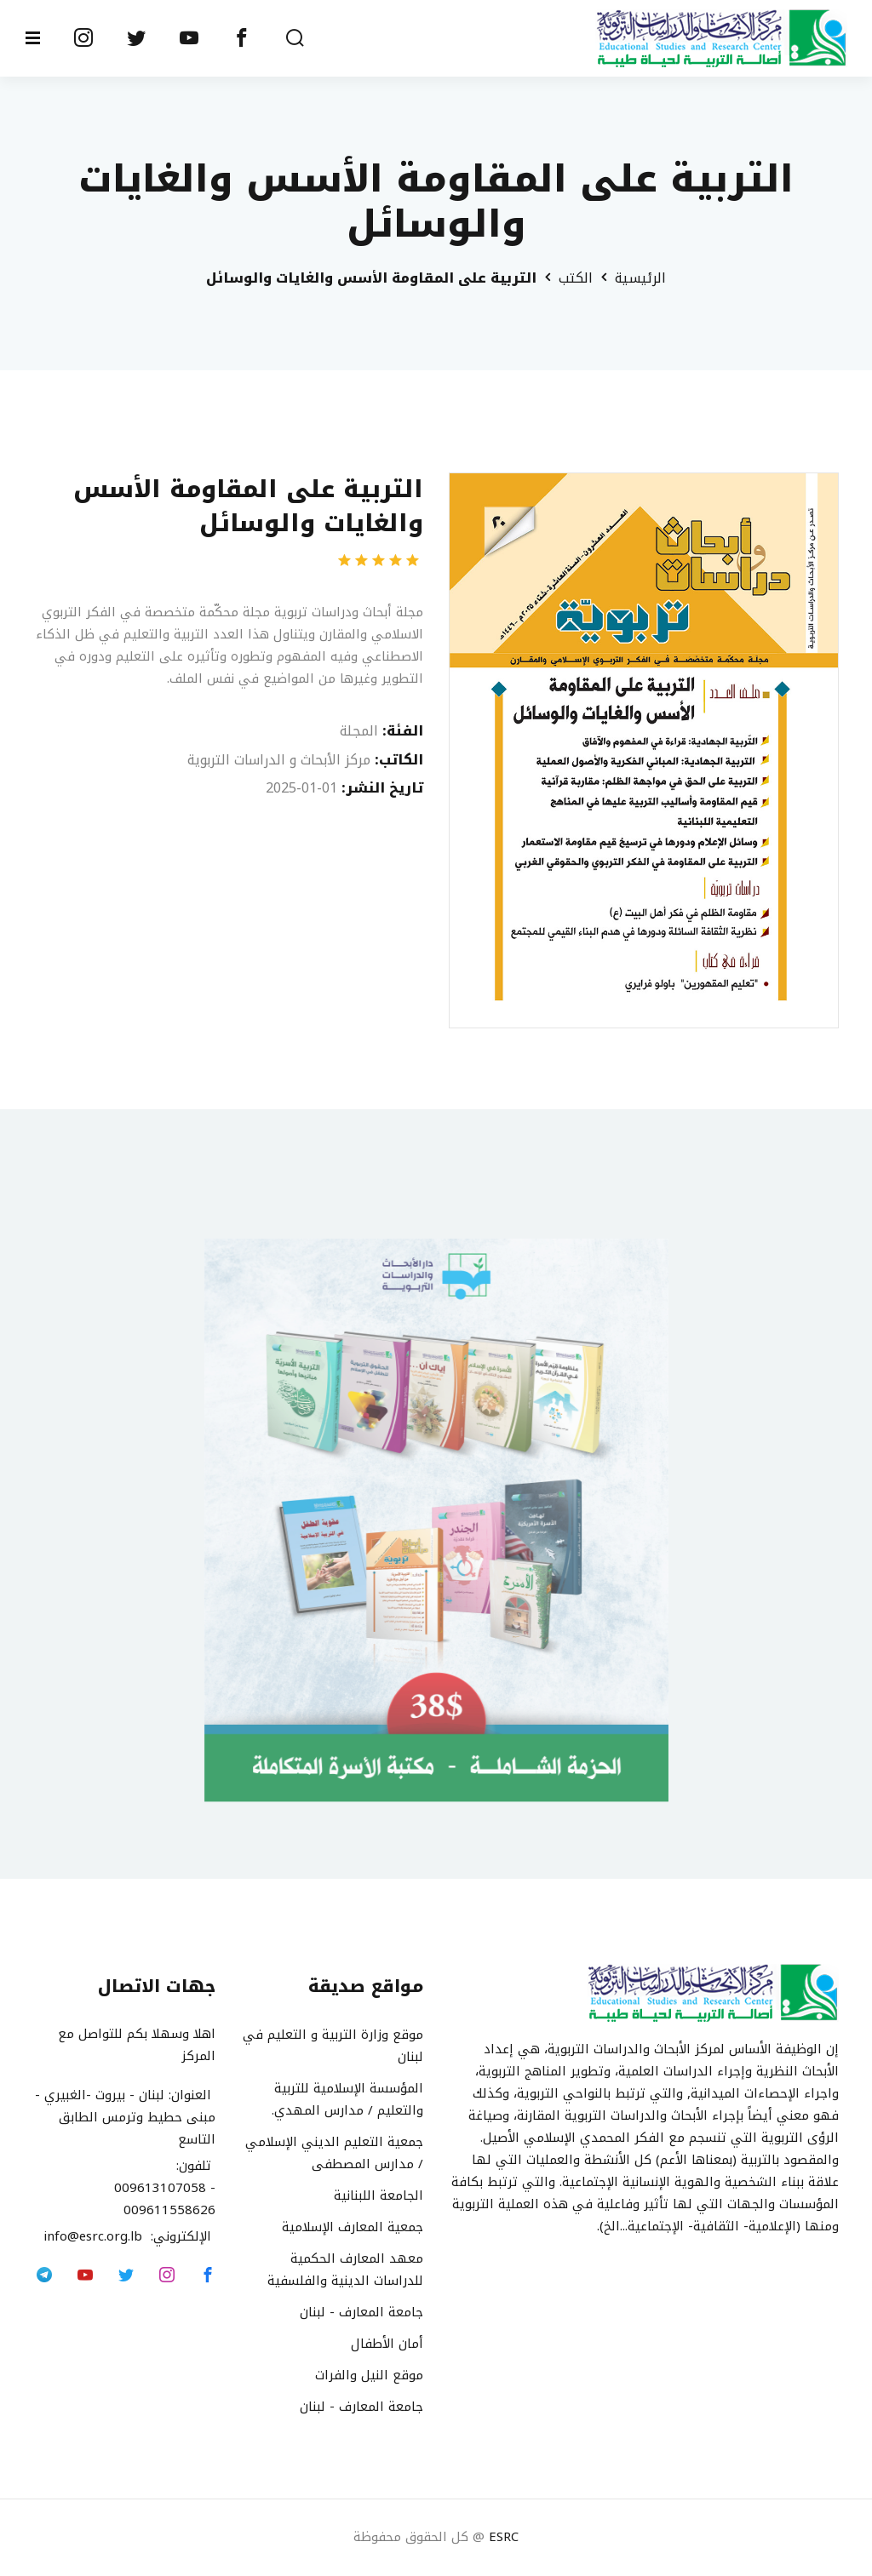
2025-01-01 (301, 788)
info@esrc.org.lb (97, 2237)
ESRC (504, 2538)
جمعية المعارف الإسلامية (352, 2227)
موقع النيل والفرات (369, 2375)
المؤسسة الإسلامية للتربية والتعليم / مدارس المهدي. (347, 2099)
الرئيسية (640, 278)
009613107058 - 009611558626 (164, 2200)
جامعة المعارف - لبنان (361, 2312)
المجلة (359, 731)
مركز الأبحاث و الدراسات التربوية (278, 760)
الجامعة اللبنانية (378, 2195)
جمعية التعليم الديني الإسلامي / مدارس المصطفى (334, 2153)
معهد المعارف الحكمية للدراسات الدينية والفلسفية (345, 2269)
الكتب (576, 278)
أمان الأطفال (387, 2344)
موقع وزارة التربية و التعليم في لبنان (333, 2046)
